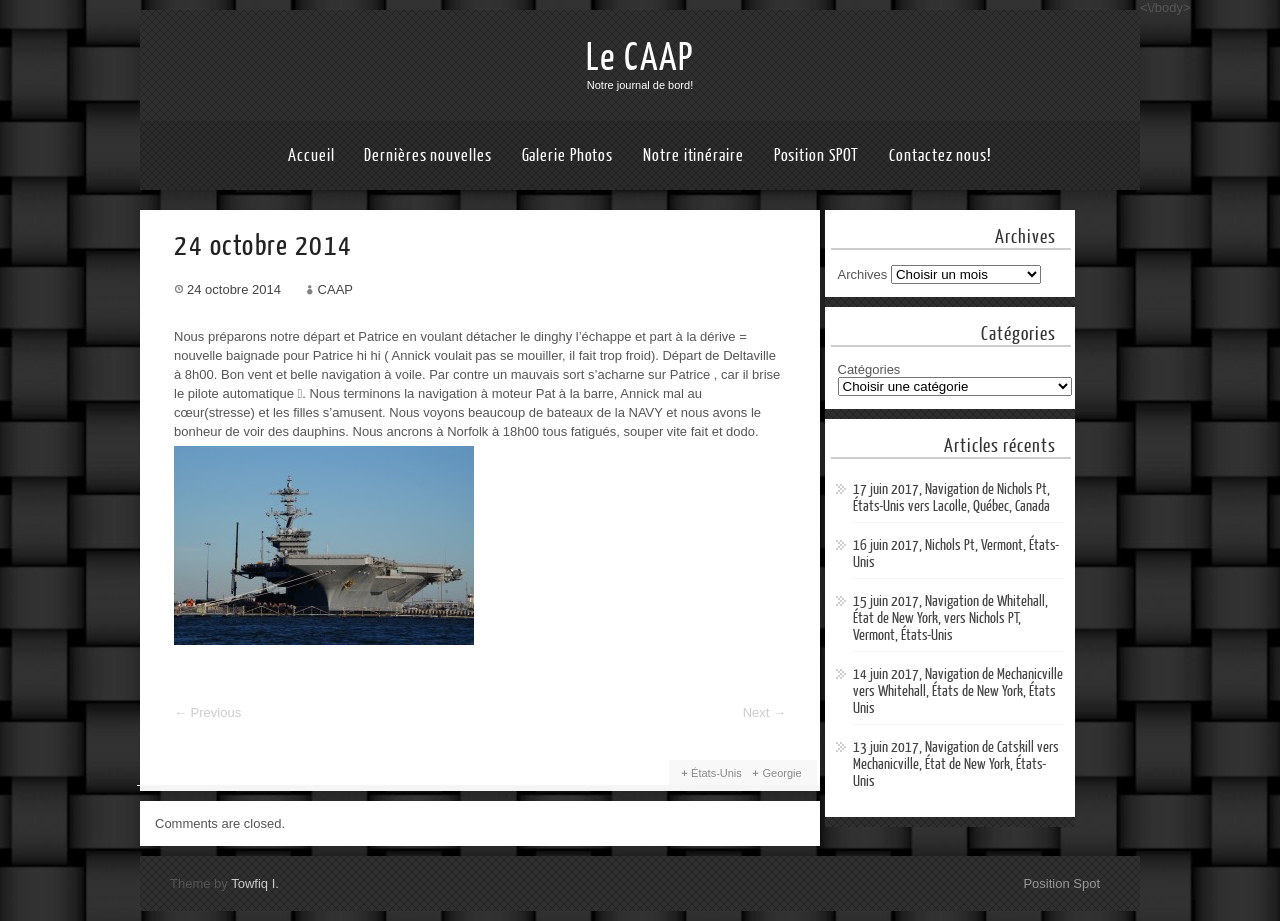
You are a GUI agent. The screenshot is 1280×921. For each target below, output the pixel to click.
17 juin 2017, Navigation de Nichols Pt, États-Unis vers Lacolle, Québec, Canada (951, 498)
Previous (207, 712)
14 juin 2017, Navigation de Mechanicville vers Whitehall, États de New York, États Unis (958, 691)
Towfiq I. (255, 883)
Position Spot (1061, 883)
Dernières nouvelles (427, 155)
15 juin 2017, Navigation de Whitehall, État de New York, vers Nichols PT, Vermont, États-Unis (950, 618)
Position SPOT (817, 155)
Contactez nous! (940, 155)
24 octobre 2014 (234, 289)
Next (764, 712)
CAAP (335, 289)
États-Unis (716, 773)
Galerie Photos (568, 155)
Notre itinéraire (693, 155)
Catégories (869, 369)
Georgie (781, 773)
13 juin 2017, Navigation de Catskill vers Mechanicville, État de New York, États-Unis (956, 764)
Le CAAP (640, 58)
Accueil (311, 155)
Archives (863, 274)
